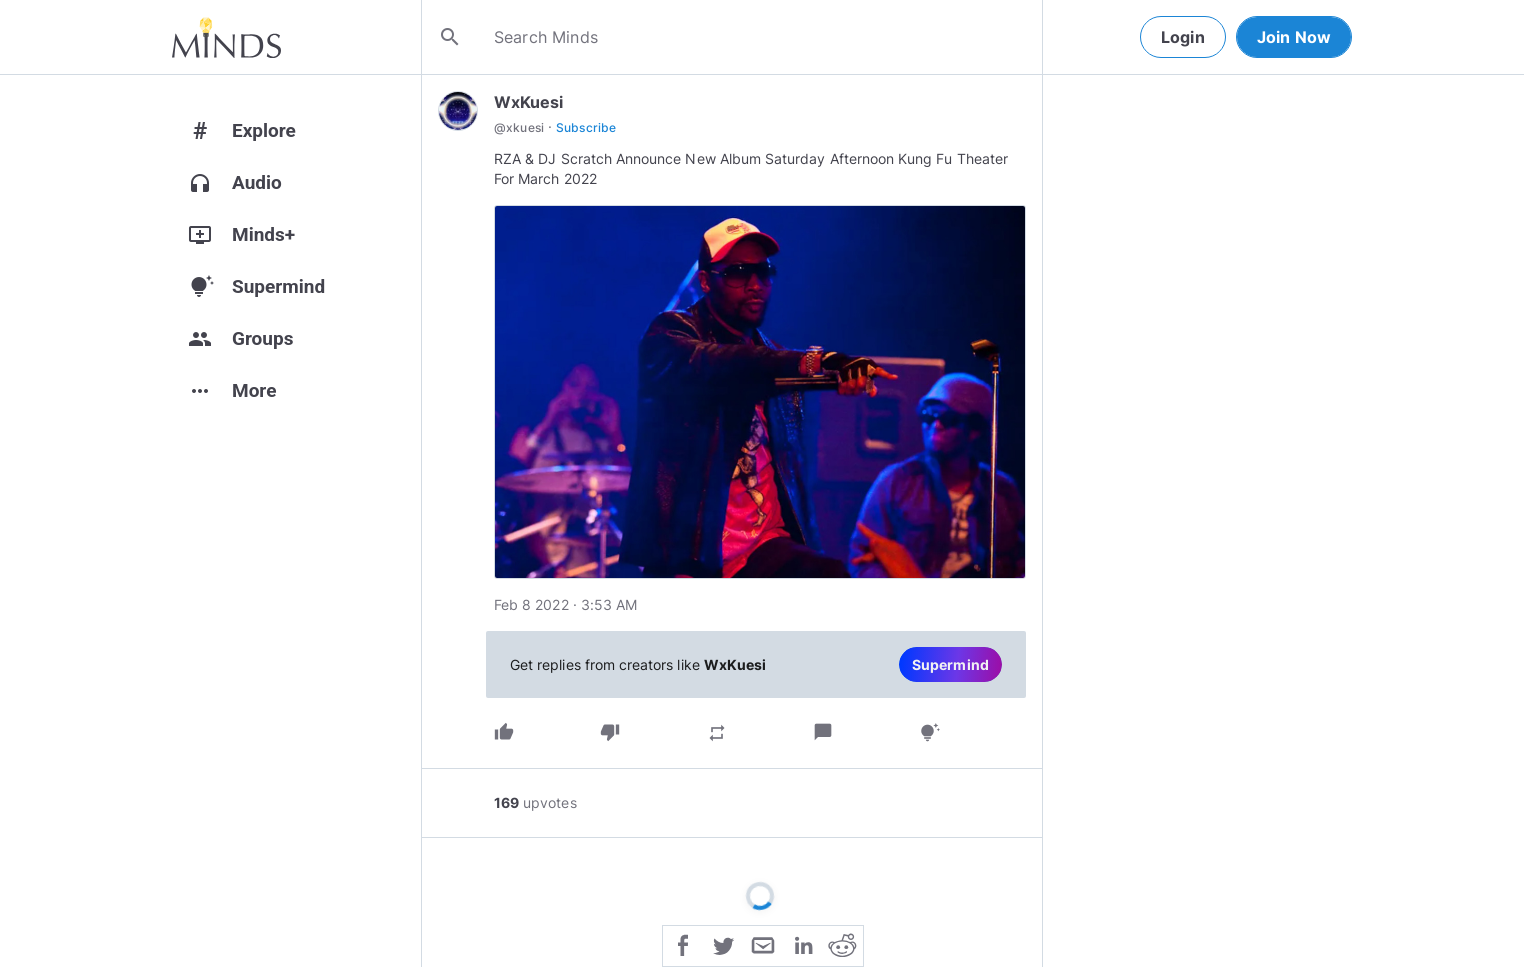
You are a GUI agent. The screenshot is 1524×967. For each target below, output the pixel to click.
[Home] (226, 37)
